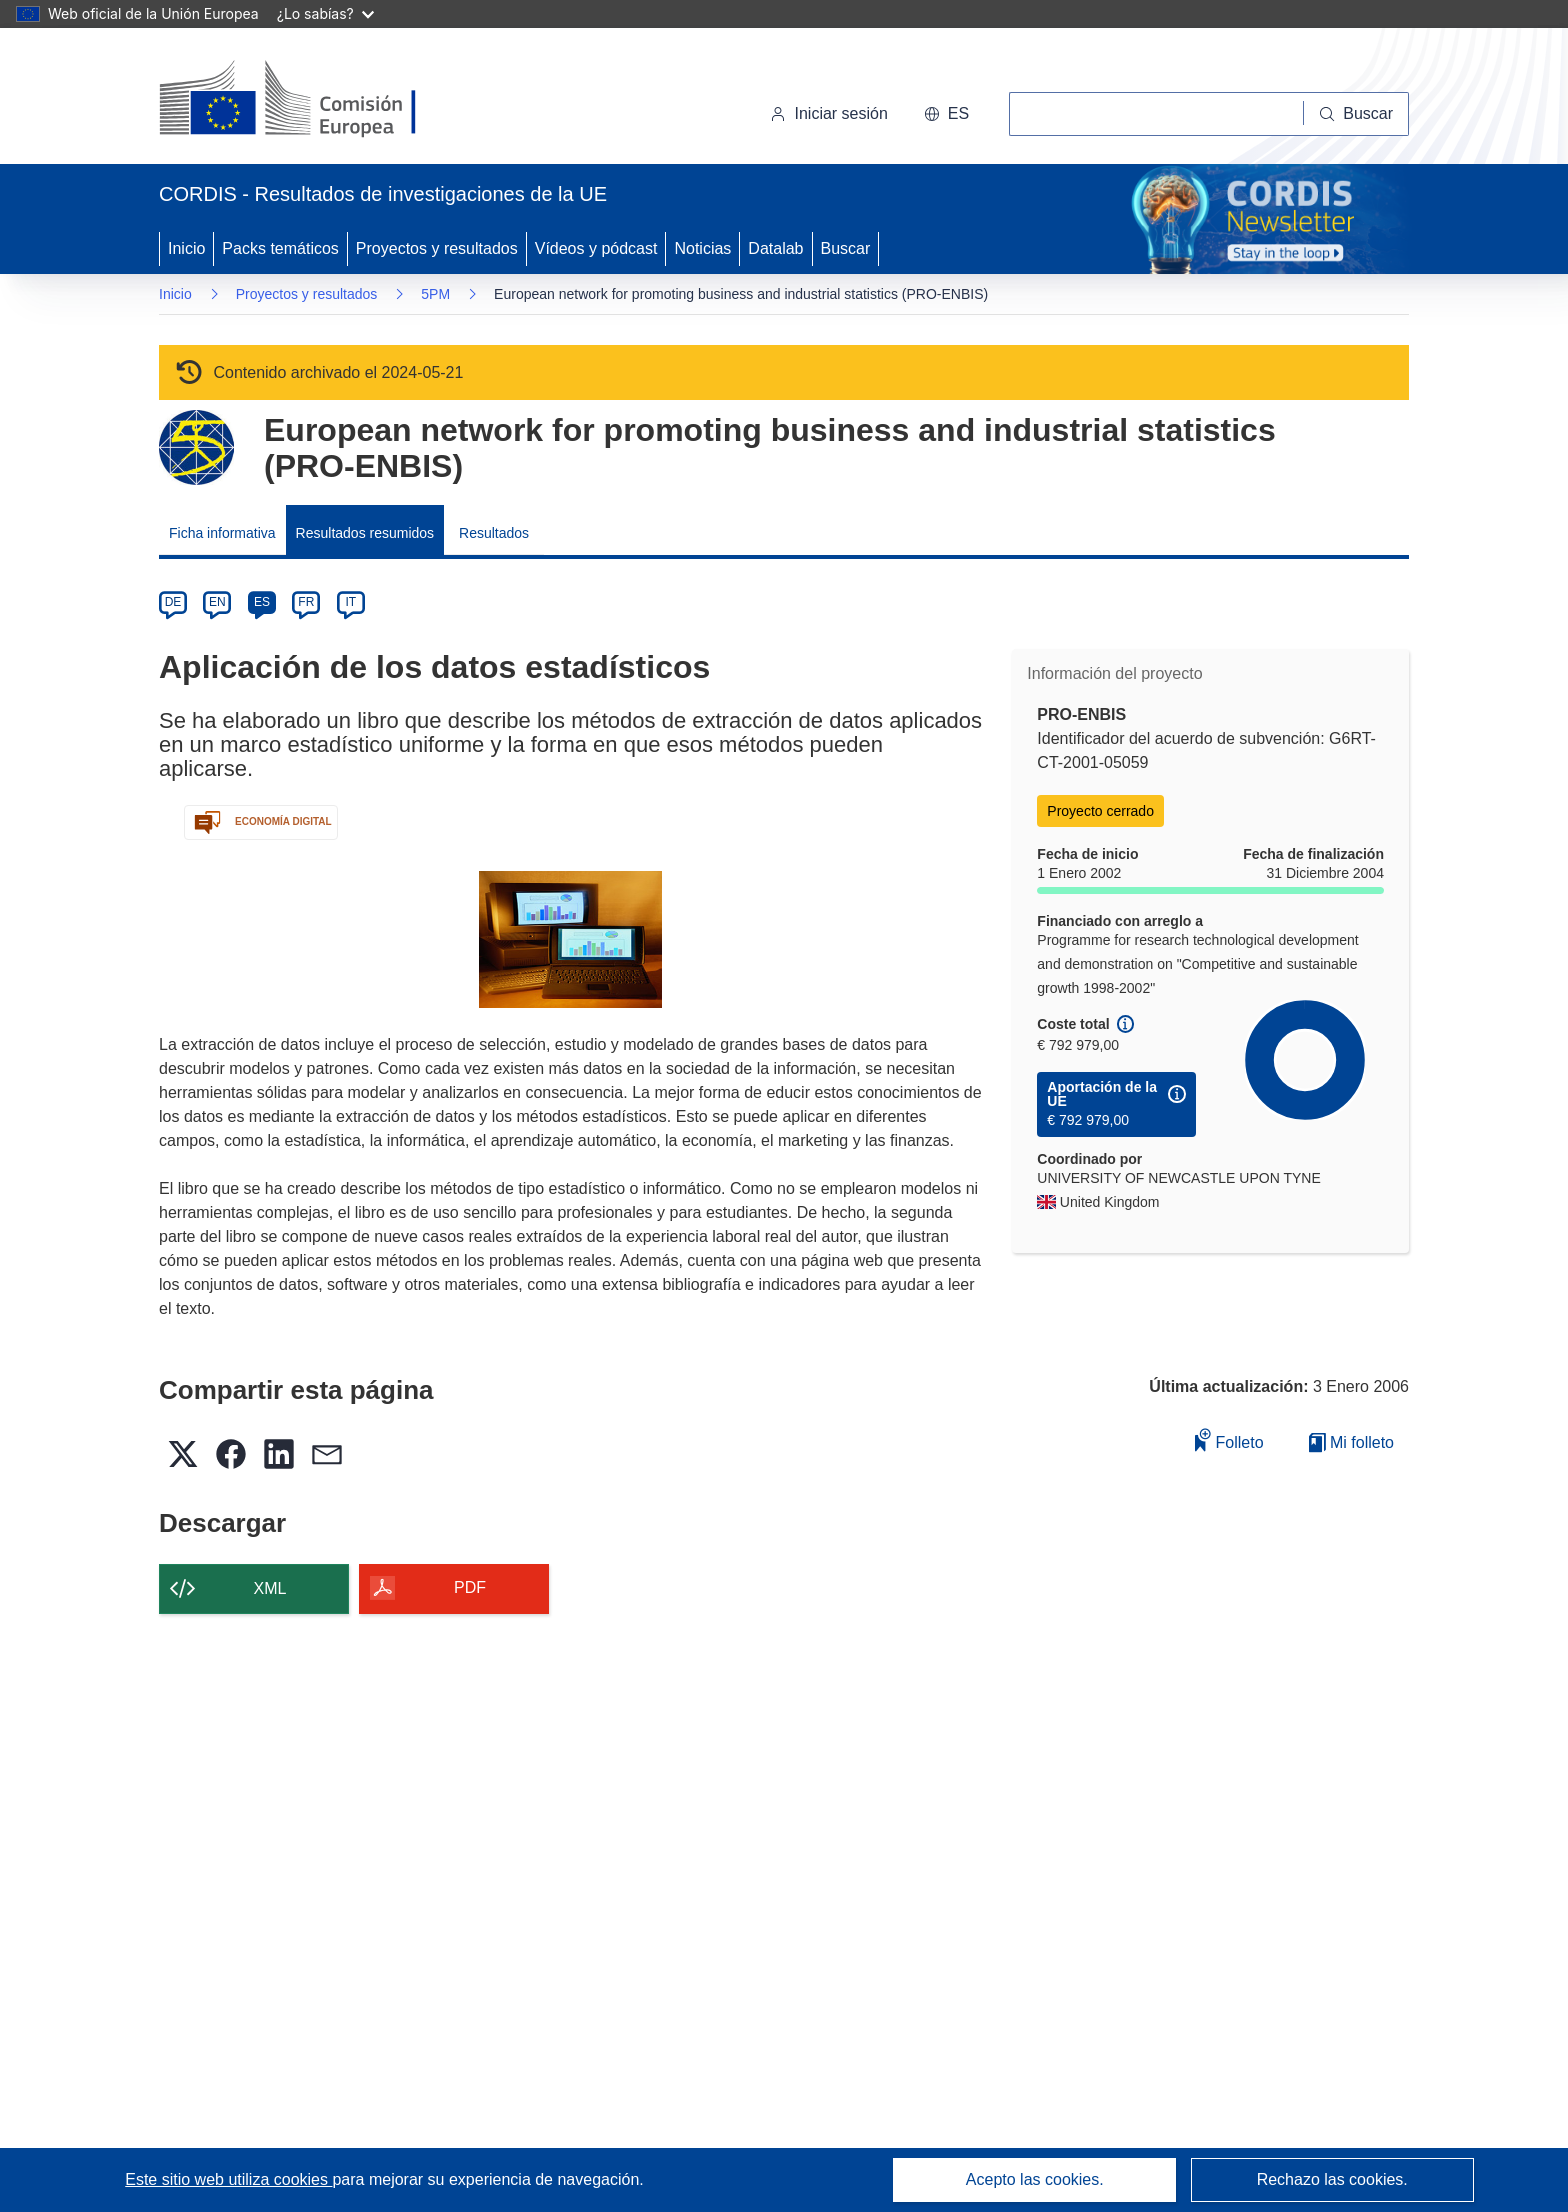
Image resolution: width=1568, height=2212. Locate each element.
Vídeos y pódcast (596, 248)
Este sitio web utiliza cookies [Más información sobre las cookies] (228, 2179)
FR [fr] (306, 602)
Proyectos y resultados (437, 248)
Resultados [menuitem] (494, 533)
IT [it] (350, 602)
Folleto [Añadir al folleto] (1229, 1439)
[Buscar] (1356, 114)
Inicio (186, 248)
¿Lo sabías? (325, 13)
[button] (946, 114)
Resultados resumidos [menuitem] (365, 533)
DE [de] (173, 602)
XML (270, 1588)
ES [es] (262, 602)
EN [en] (217, 602)
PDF (470, 1587)
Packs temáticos (280, 248)
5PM (435, 294)
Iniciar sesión (828, 113)
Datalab (775, 248)
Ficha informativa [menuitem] (222, 533)
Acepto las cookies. (1035, 2179)
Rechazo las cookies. (1332, 2179)
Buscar (846, 248)
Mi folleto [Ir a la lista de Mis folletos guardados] (1351, 1442)
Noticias (702, 248)
